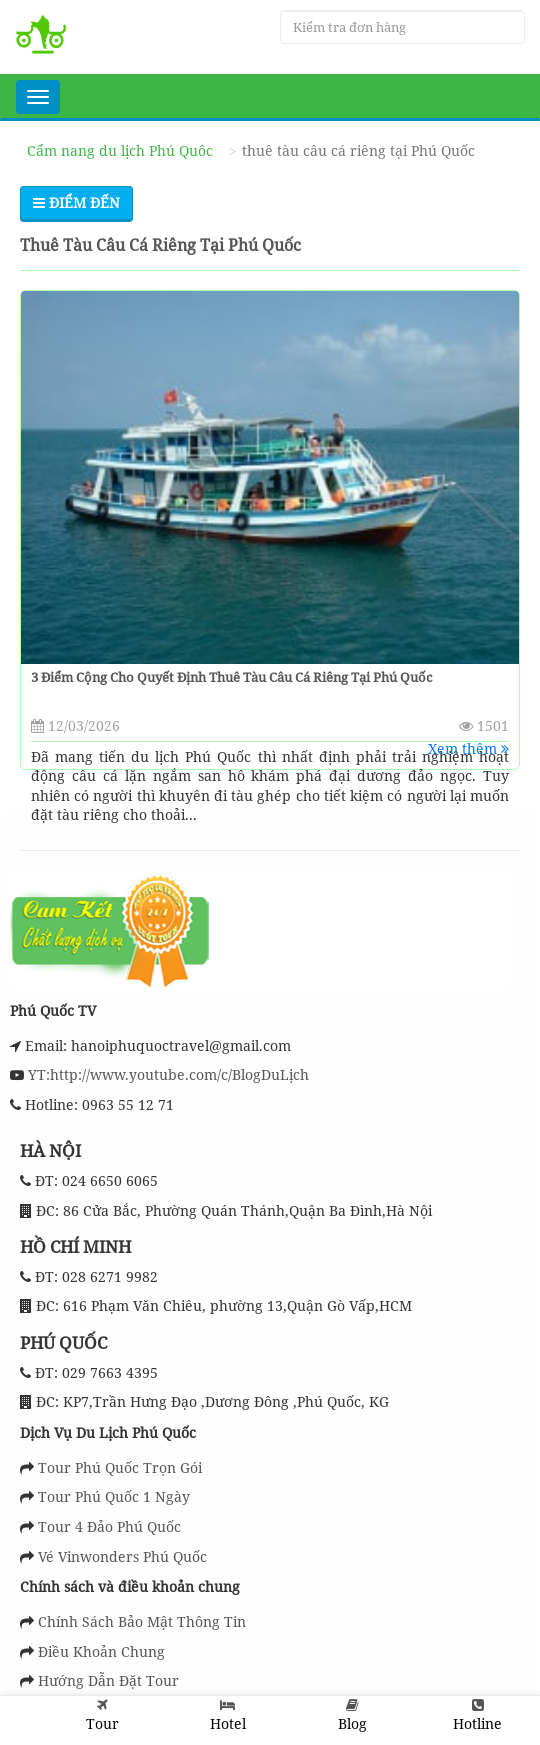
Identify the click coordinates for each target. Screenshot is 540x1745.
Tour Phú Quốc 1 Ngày (114, 1496)
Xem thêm (468, 748)
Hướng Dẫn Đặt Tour (108, 1680)
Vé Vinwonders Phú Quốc (122, 1556)
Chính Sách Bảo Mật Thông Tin (142, 1621)
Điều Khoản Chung (101, 1651)
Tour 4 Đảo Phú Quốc (109, 1526)
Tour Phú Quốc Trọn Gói (120, 1467)
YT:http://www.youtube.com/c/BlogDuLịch (166, 1074)
